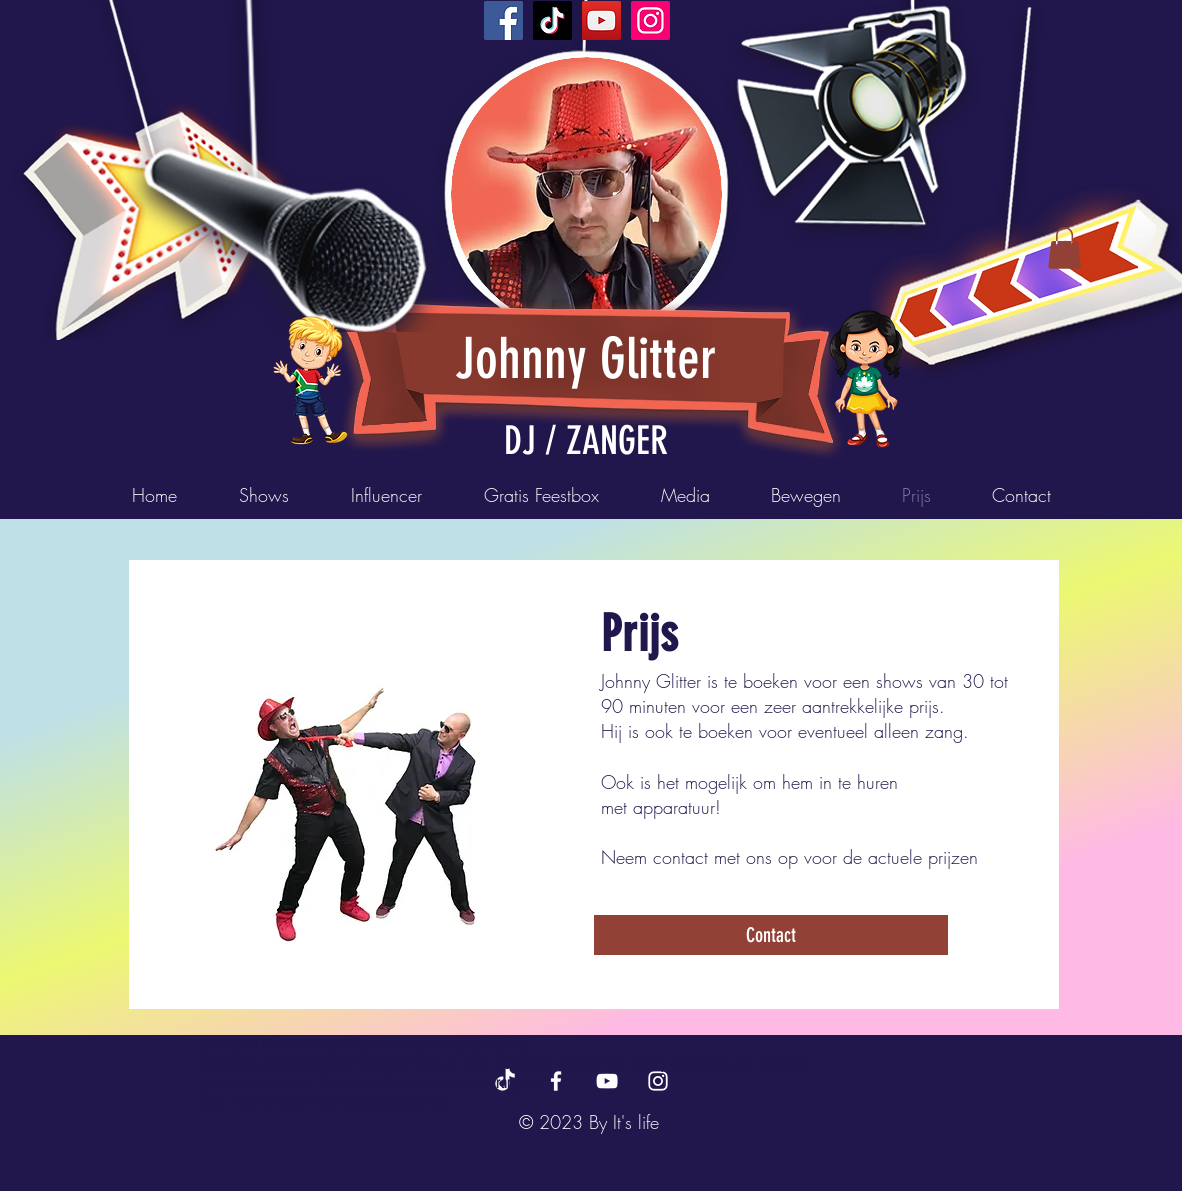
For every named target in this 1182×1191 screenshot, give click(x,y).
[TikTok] (552, 20)
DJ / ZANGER (586, 441)
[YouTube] (601, 20)
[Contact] (771, 935)
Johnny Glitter (586, 359)
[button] (1064, 248)
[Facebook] (503, 20)
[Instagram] (650, 20)
